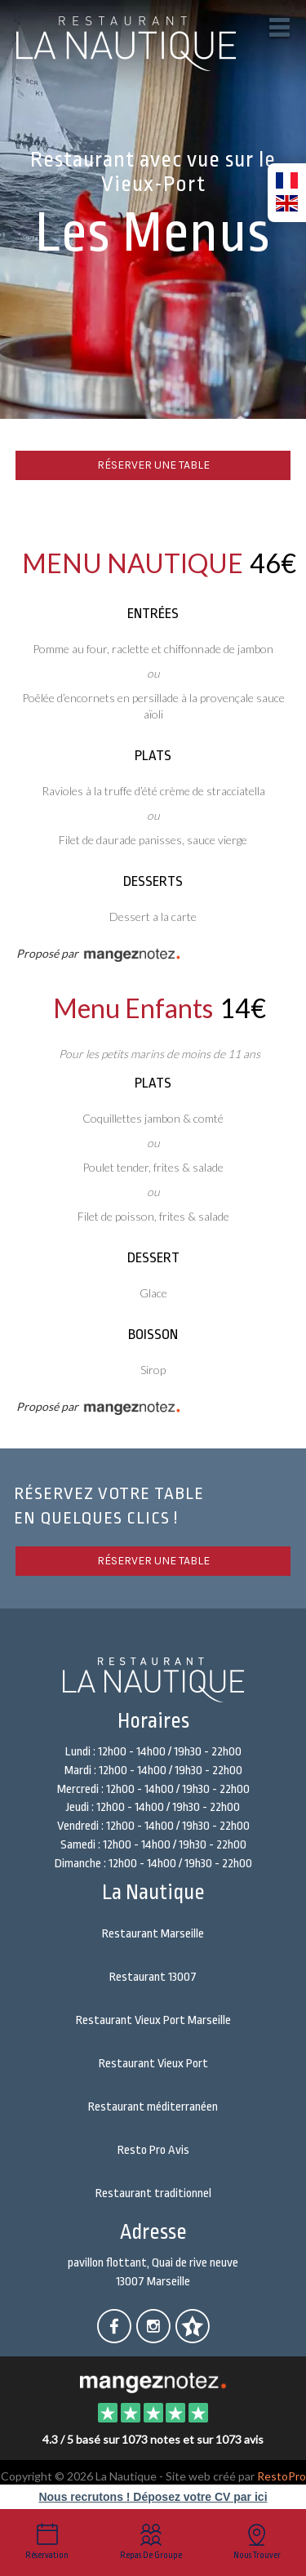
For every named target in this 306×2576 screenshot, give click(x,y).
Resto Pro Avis (153, 2150)
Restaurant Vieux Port (153, 2064)
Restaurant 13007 (153, 1977)
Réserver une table (153, 465)
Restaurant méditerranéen (153, 2107)
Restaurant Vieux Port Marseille (153, 2020)
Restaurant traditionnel (153, 2193)
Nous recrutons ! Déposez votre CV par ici (152, 2496)
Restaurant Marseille (153, 1934)
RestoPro (281, 2476)
